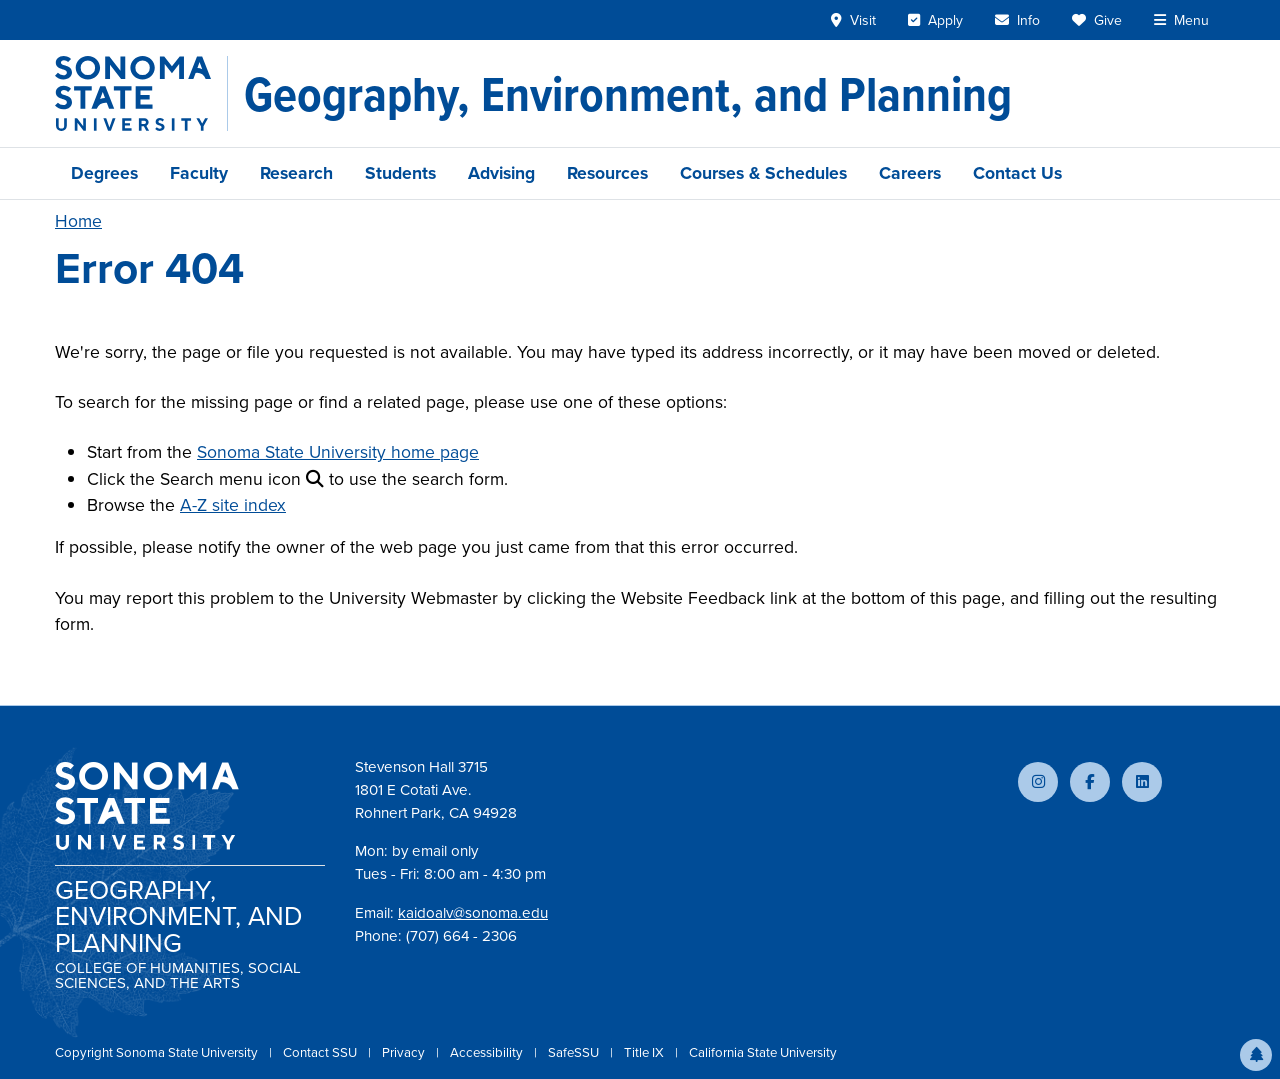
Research (296, 173)
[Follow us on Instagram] (1038, 782)
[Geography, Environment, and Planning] (628, 94)
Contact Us (1017, 173)
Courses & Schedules (763, 173)
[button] (1256, 1055)
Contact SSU (321, 1052)
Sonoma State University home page (338, 452)
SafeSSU (575, 1052)
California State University (763, 1052)
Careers (910, 173)
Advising (501, 173)
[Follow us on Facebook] (1090, 782)
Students (400, 173)
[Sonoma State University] (141, 93)
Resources (607, 173)
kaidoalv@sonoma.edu (473, 913)
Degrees (104, 173)
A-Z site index (233, 505)
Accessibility (488, 1052)
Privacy (405, 1052)
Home (78, 221)
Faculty (199, 173)
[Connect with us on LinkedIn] (1142, 782)
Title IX (645, 1052)
